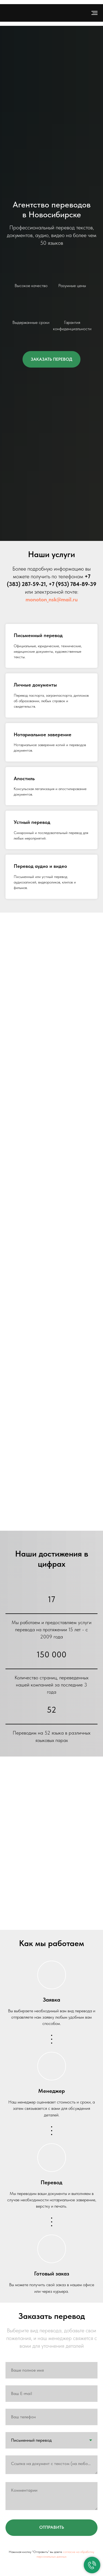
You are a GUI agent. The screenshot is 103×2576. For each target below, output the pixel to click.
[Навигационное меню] (94, 13)
